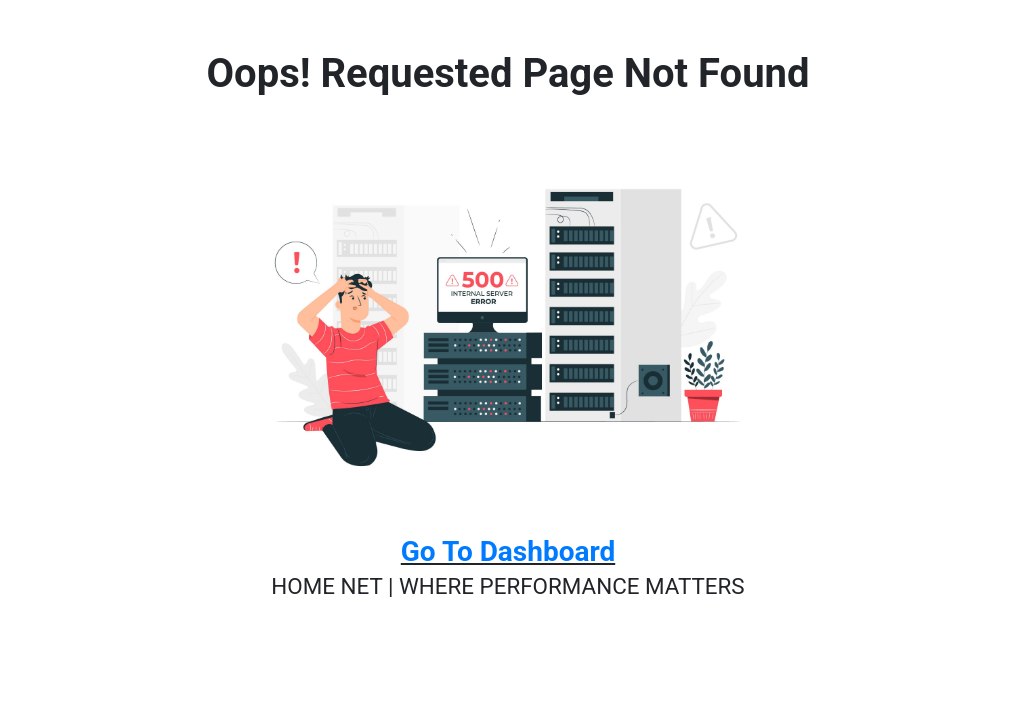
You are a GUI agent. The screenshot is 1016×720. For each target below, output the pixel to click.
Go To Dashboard (508, 551)
